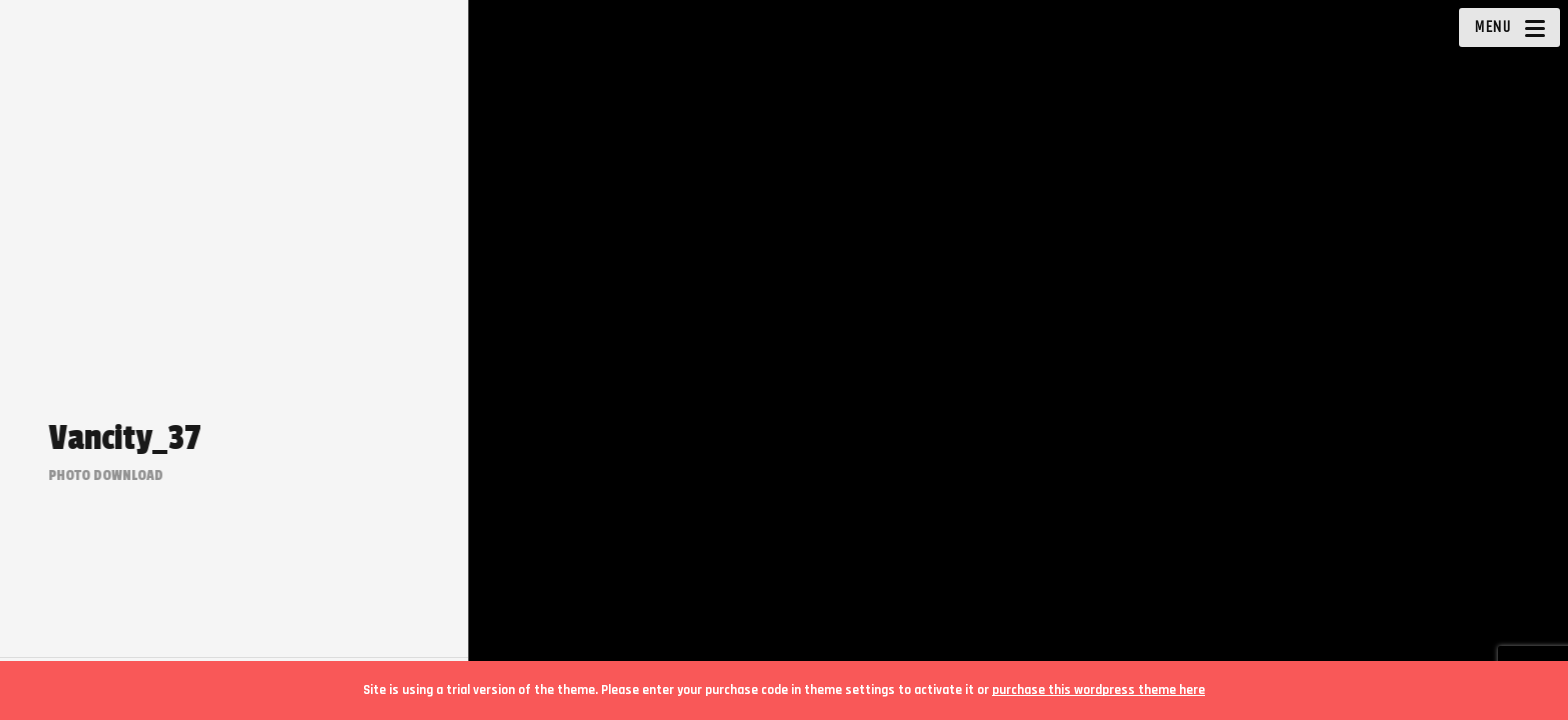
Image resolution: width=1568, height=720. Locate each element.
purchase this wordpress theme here (1098, 690)
